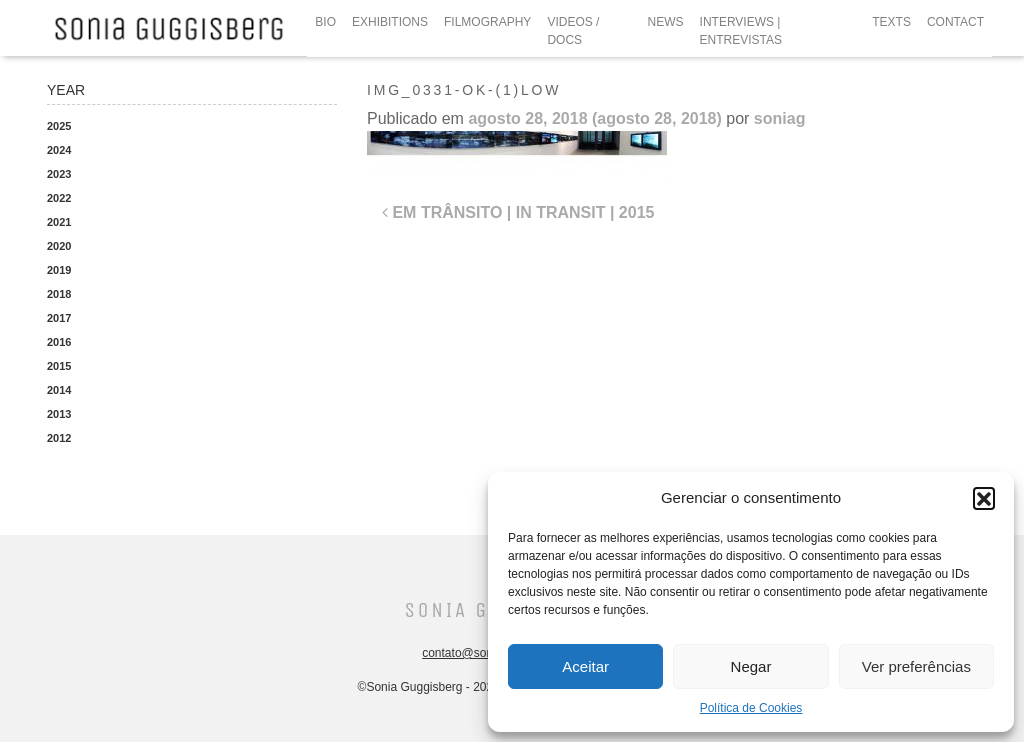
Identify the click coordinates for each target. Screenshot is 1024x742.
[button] (984, 498)
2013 (59, 414)
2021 (59, 222)
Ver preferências (916, 666)
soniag (780, 118)
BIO (325, 22)
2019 (59, 270)
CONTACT (955, 22)
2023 (59, 174)
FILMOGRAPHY (487, 22)
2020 (59, 246)
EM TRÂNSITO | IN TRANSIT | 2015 (518, 212)
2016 (59, 342)
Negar (751, 666)
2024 (59, 150)
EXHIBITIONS (390, 22)
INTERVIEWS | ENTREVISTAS (741, 31)
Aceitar (585, 666)
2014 (59, 390)
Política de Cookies (751, 708)
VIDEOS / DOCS (573, 31)
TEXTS (891, 22)
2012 (59, 438)
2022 (59, 198)
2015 (59, 366)
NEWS (666, 22)
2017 (59, 318)
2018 (59, 294)
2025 (59, 126)
